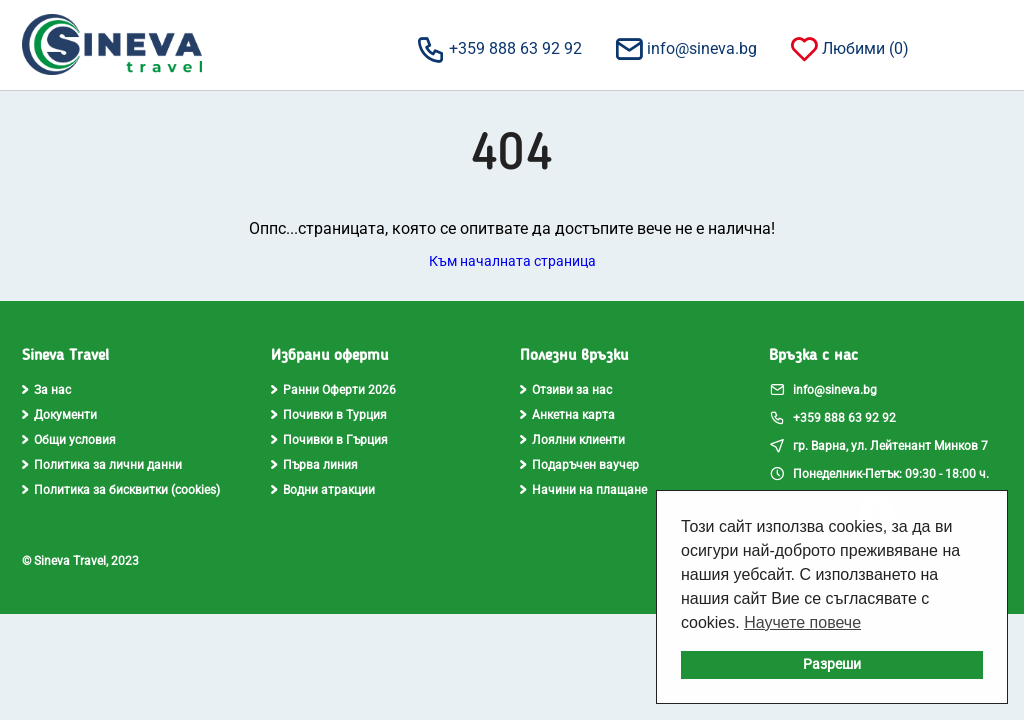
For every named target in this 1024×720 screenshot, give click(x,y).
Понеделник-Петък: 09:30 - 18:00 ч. (879, 473)
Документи (59, 415)
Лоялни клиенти (572, 440)
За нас (46, 390)
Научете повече (802, 622)
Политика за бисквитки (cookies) (121, 490)
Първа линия (314, 465)
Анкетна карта (567, 415)
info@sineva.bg (685, 48)
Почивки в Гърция (329, 440)
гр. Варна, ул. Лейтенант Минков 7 (878, 445)
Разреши (832, 664)
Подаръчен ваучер (579, 465)
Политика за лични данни (102, 465)
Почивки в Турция (329, 415)
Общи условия (69, 440)
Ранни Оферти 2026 (333, 390)
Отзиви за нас (566, 390)
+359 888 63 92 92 (498, 48)
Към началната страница (512, 261)
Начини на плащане (583, 490)
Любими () (848, 48)
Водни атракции (323, 490)
